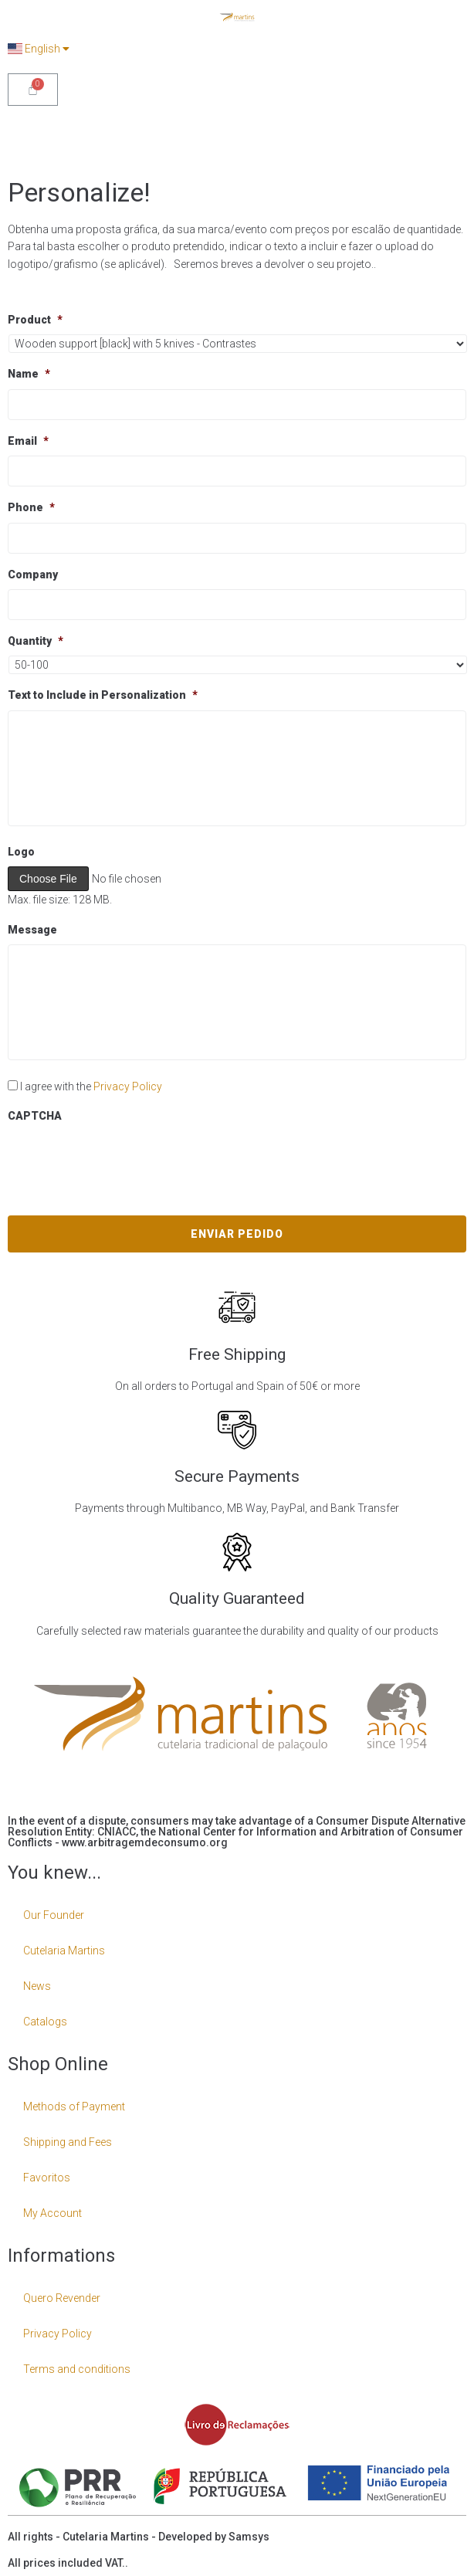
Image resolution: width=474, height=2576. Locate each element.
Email (28, 441)
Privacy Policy (127, 1086)
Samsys (249, 2536)
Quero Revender (61, 2298)
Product (35, 320)
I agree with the (91, 1086)
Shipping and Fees (67, 2142)
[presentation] (125, 1160)
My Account (52, 2213)
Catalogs (45, 2021)
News (37, 1986)
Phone (31, 507)
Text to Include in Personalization (103, 695)
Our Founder (53, 1915)
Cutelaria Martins (64, 1950)
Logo (21, 852)
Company (33, 574)
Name (29, 374)
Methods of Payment (74, 2106)
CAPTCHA (35, 1116)
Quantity (35, 641)
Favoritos (46, 2177)
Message (32, 930)
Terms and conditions (76, 2369)
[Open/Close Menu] (452, 134)
